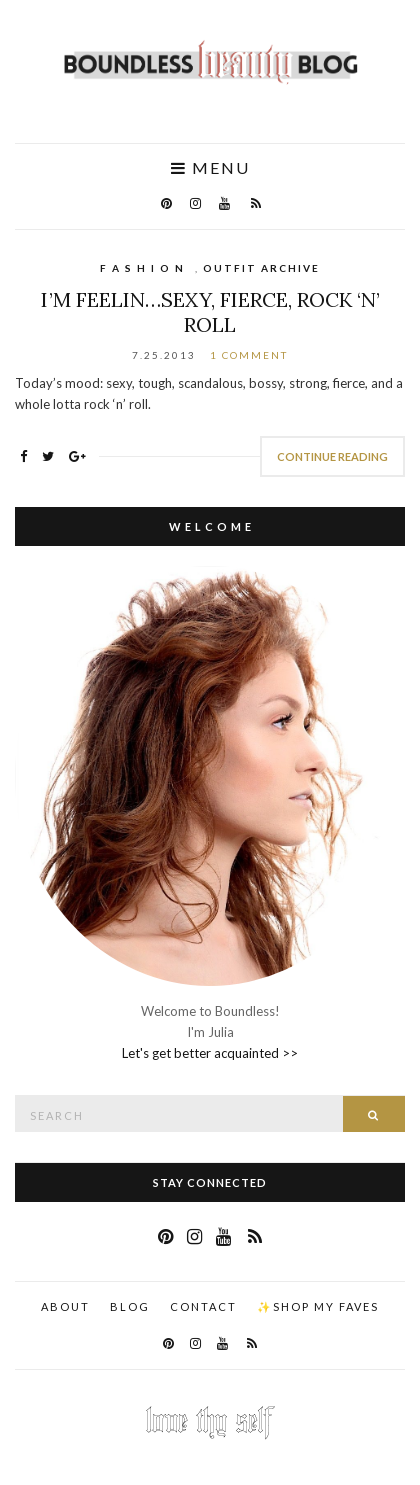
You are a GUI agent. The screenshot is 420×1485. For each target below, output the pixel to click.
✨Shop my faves (318, 1306)
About (65, 1306)
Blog (130, 1306)
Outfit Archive (261, 268)
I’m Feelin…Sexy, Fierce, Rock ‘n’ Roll (210, 312)
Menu (210, 168)
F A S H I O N (142, 268)
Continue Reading (332, 456)
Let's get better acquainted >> (210, 1053)
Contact (203, 1306)
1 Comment (249, 355)
